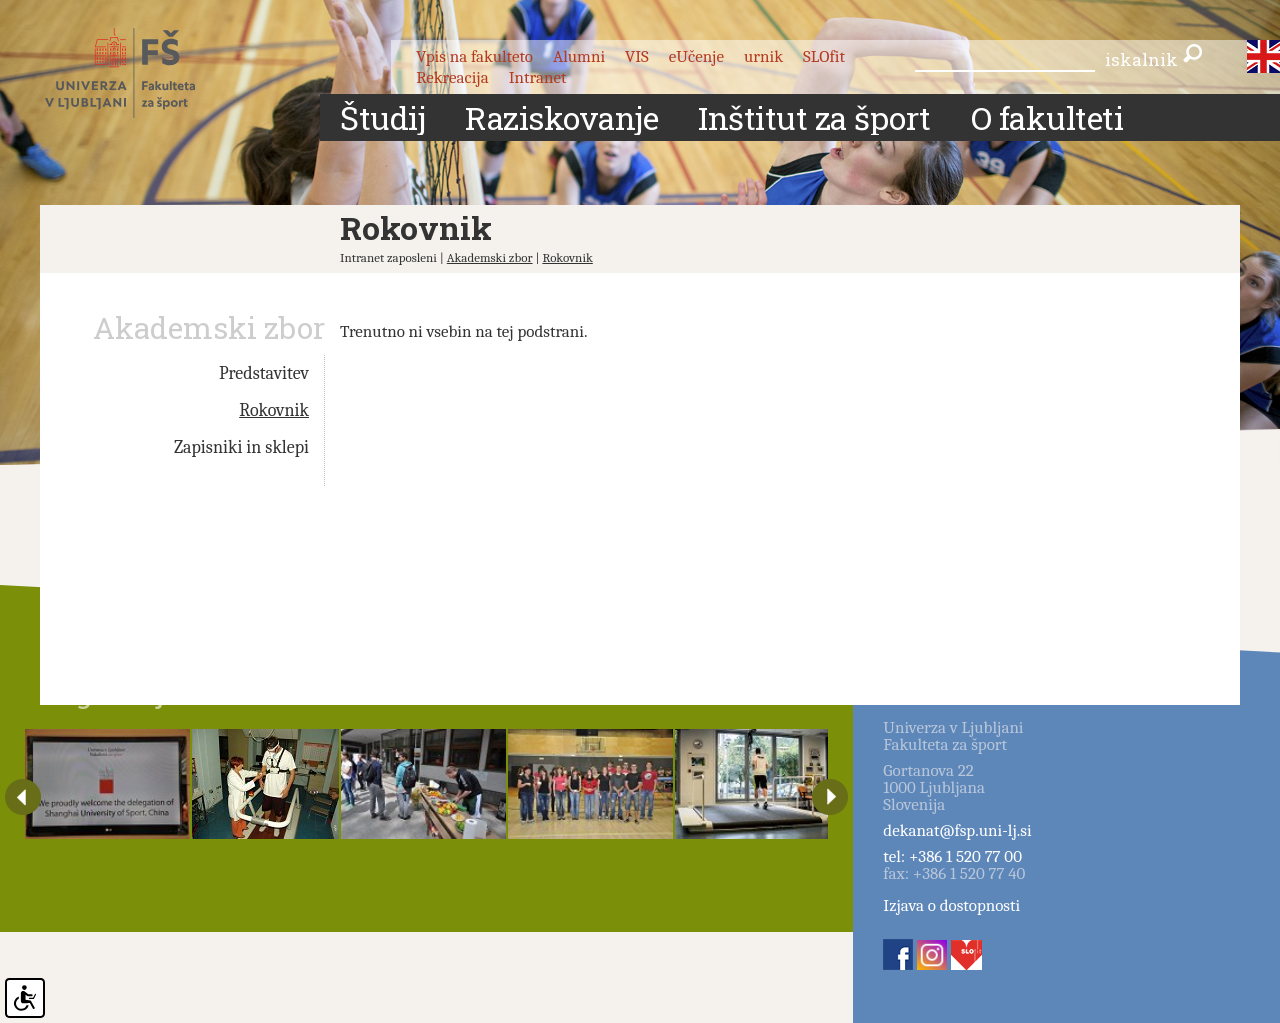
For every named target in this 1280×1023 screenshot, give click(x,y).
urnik (763, 56)
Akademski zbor (490, 257)
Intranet (538, 77)
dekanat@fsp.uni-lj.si (957, 830)
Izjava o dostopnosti (951, 905)
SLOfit (824, 56)
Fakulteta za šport (142, 73)
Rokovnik (567, 257)
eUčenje (696, 56)
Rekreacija (452, 77)
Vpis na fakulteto (474, 56)
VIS (637, 56)
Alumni (579, 56)
